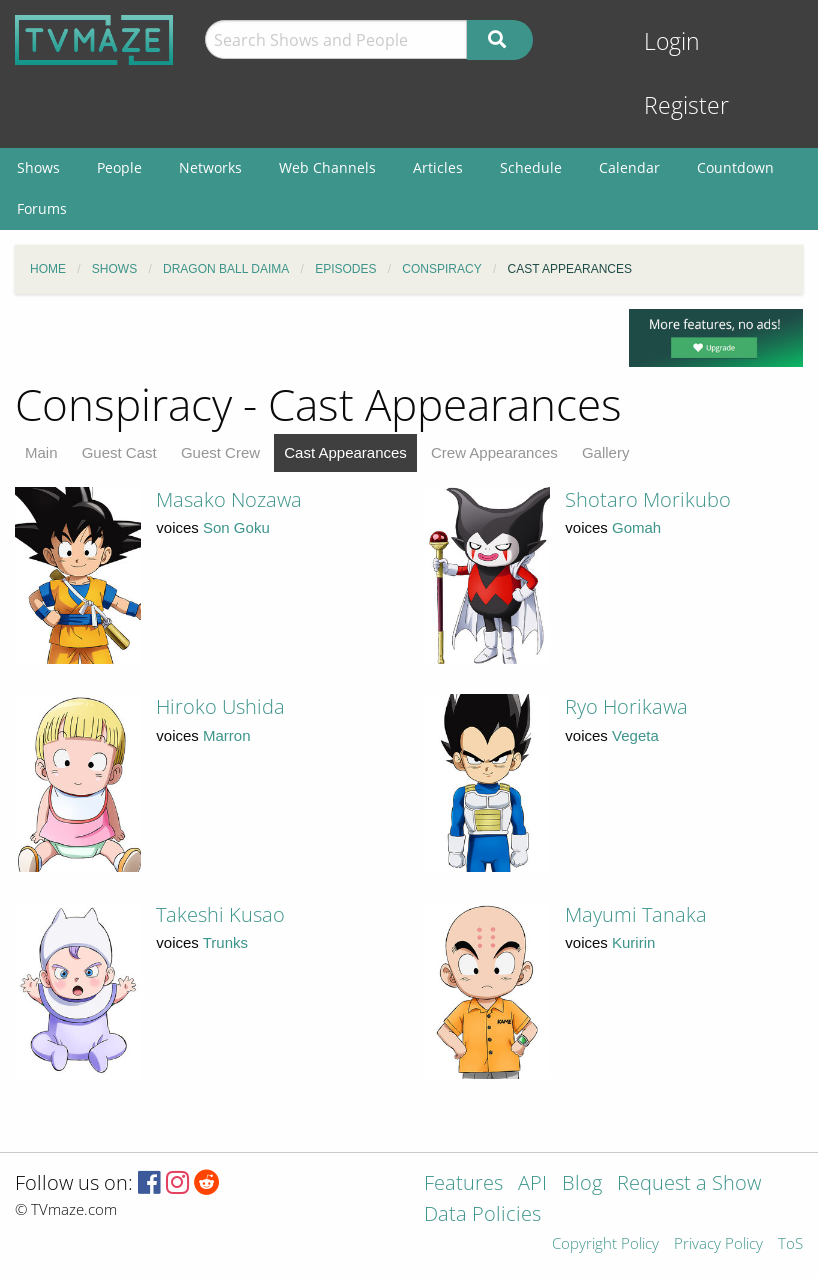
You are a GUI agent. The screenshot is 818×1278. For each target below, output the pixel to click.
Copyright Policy (605, 1244)
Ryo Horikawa (626, 706)
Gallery (606, 452)
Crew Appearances (494, 452)
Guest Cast (119, 452)
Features (463, 1184)
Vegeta (635, 735)
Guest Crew (220, 452)
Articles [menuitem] (438, 167)
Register (686, 105)
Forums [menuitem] (42, 208)
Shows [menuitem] (38, 167)
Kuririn (633, 942)
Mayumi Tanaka (636, 914)
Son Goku (236, 527)
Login (672, 41)
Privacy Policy (718, 1244)
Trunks (225, 942)
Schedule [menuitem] (531, 167)
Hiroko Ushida (220, 706)
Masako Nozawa (229, 499)
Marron (227, 735)
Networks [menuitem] (210, 167)
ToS (790, 1244)
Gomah (636, 527)
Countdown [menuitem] (735, 167)
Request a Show (689, 1184)
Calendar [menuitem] (629, 167)
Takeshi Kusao (220, 914)
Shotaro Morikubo (648, 499)
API (532, 1184)
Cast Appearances (345, 452)
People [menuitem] (119, 167)
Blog (582, 1184)
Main (41, 452)
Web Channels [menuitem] (327, 167)
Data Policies (482, 1215)
